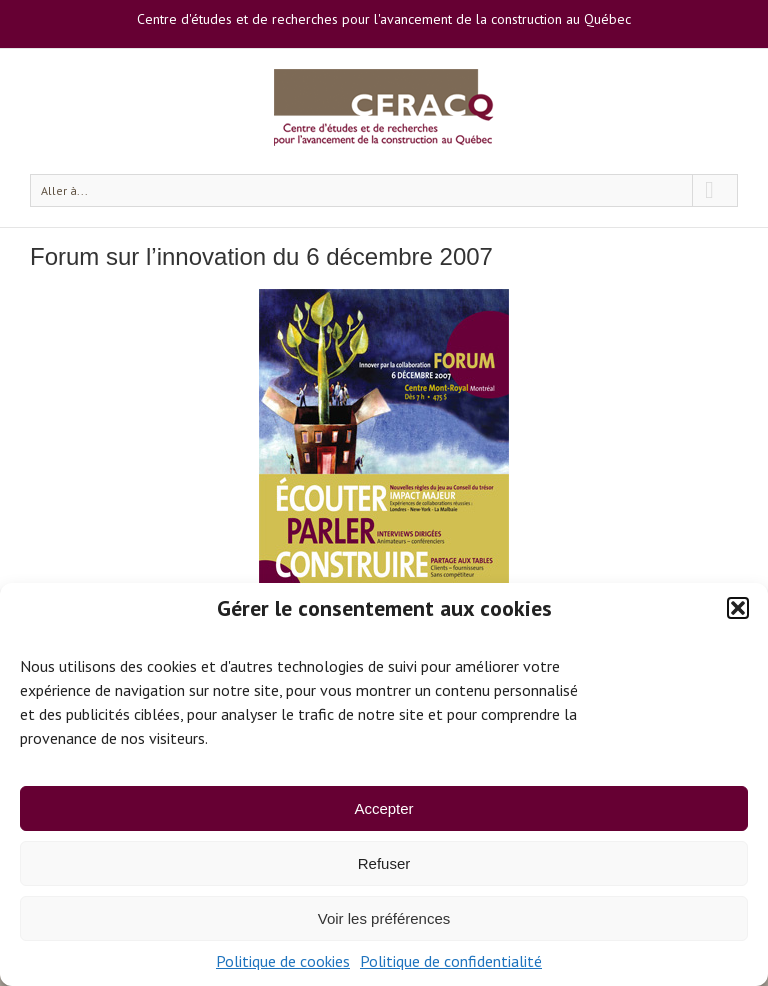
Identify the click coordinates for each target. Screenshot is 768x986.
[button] (738, 608)
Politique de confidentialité (451, 961)
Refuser (384, 863)
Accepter (383, 808)
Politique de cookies (283, 961)
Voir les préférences (384, 918)
